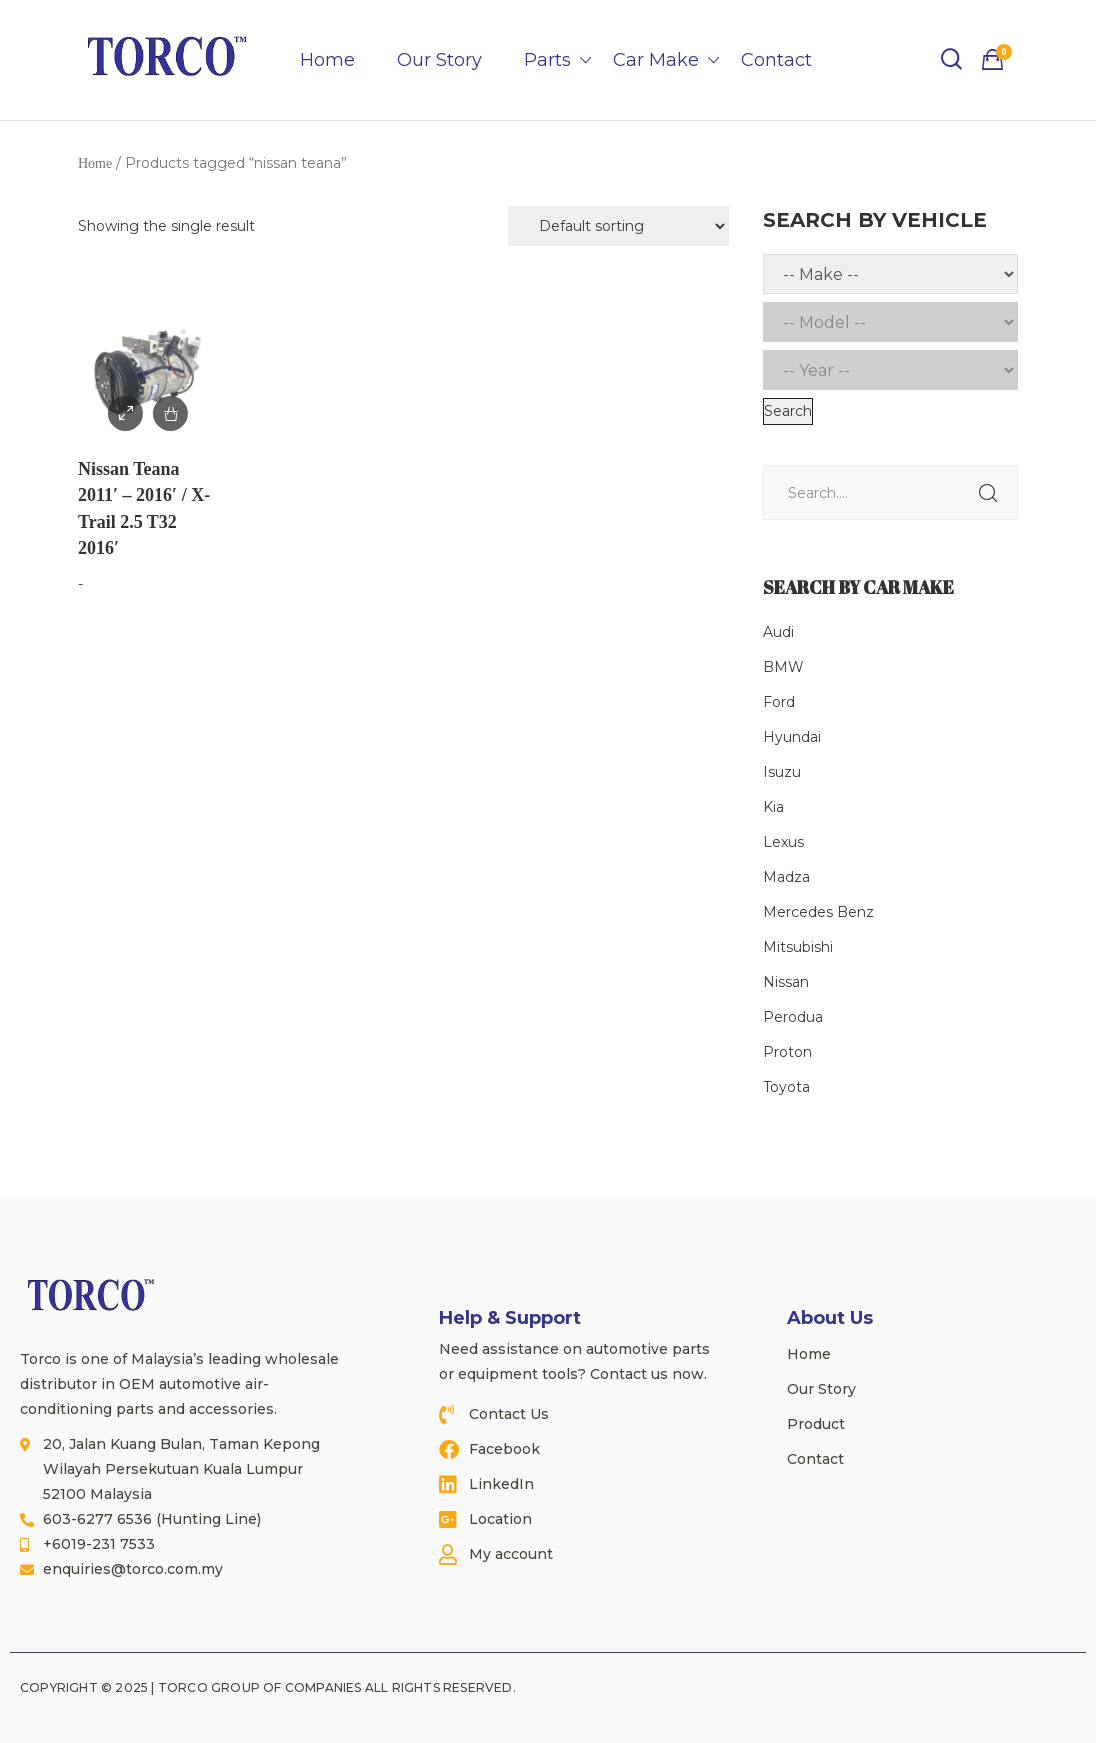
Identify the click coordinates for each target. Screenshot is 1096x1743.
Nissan (786, 982)
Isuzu (782, 772)
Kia (773, 807)
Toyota (786, 1087)
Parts (547, 60)
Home (327, 60)
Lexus (783, 842)
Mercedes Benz (818, 912)
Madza (786, 877)
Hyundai (792, 737)
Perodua (793, 1017)
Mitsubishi (798, 947)
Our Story (439, 60)
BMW (783, 667)
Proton (787, 1052)
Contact (776, 60)
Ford (779, 702)
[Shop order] (618, 226)
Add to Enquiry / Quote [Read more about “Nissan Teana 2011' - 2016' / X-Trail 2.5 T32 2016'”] (170, 413)
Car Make (656, 60)
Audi (778, 632)
